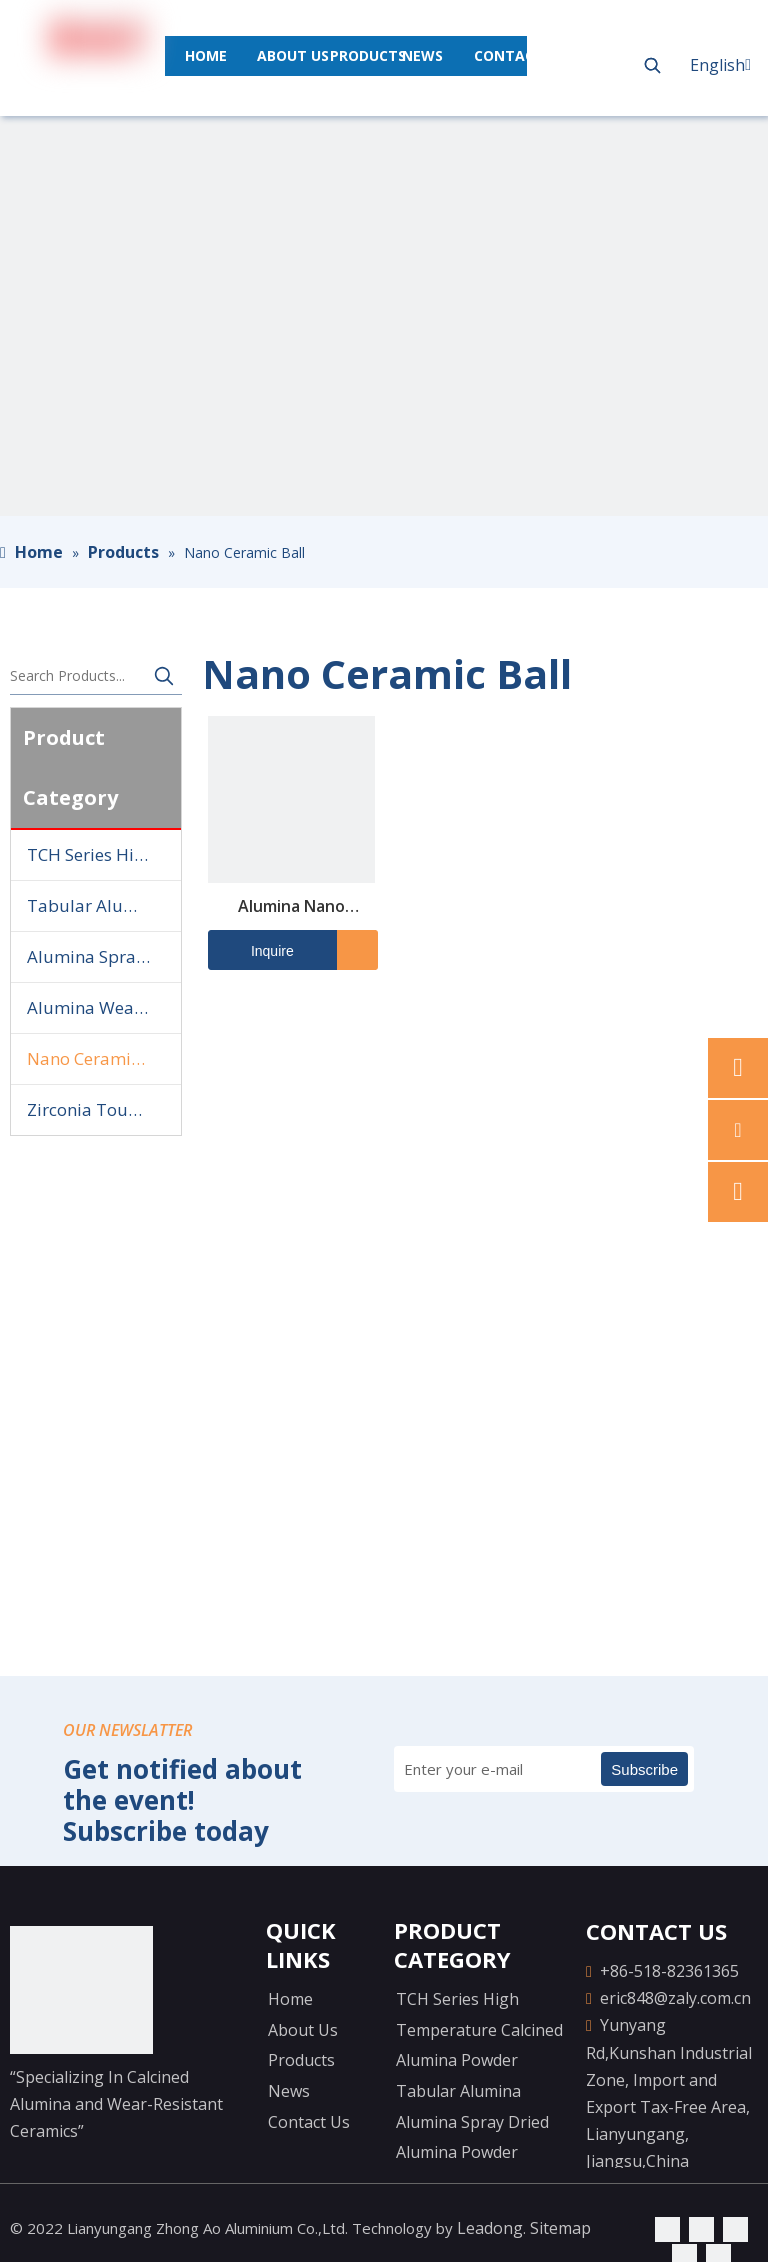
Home (290, 1999)
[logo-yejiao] (81, 1990)
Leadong (490, 2228)
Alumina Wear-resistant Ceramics (104, 1007)
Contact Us (309, 2122)
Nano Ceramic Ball (100, 1058)
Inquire (251, 950)
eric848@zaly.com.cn (675, 1998)
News (289, 2091)
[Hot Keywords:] (652, 65)
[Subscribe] (644, 1769)
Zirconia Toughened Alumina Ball (104, 1109)
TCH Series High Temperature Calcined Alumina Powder (104, 854)
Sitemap (560, 2228)
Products (301, 2060)
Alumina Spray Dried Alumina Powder (104, 956)
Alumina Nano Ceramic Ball (291, 907)
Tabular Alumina (95, 905)
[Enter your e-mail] (481, 1769)
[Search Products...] (78, 676)
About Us (303, 2030)
